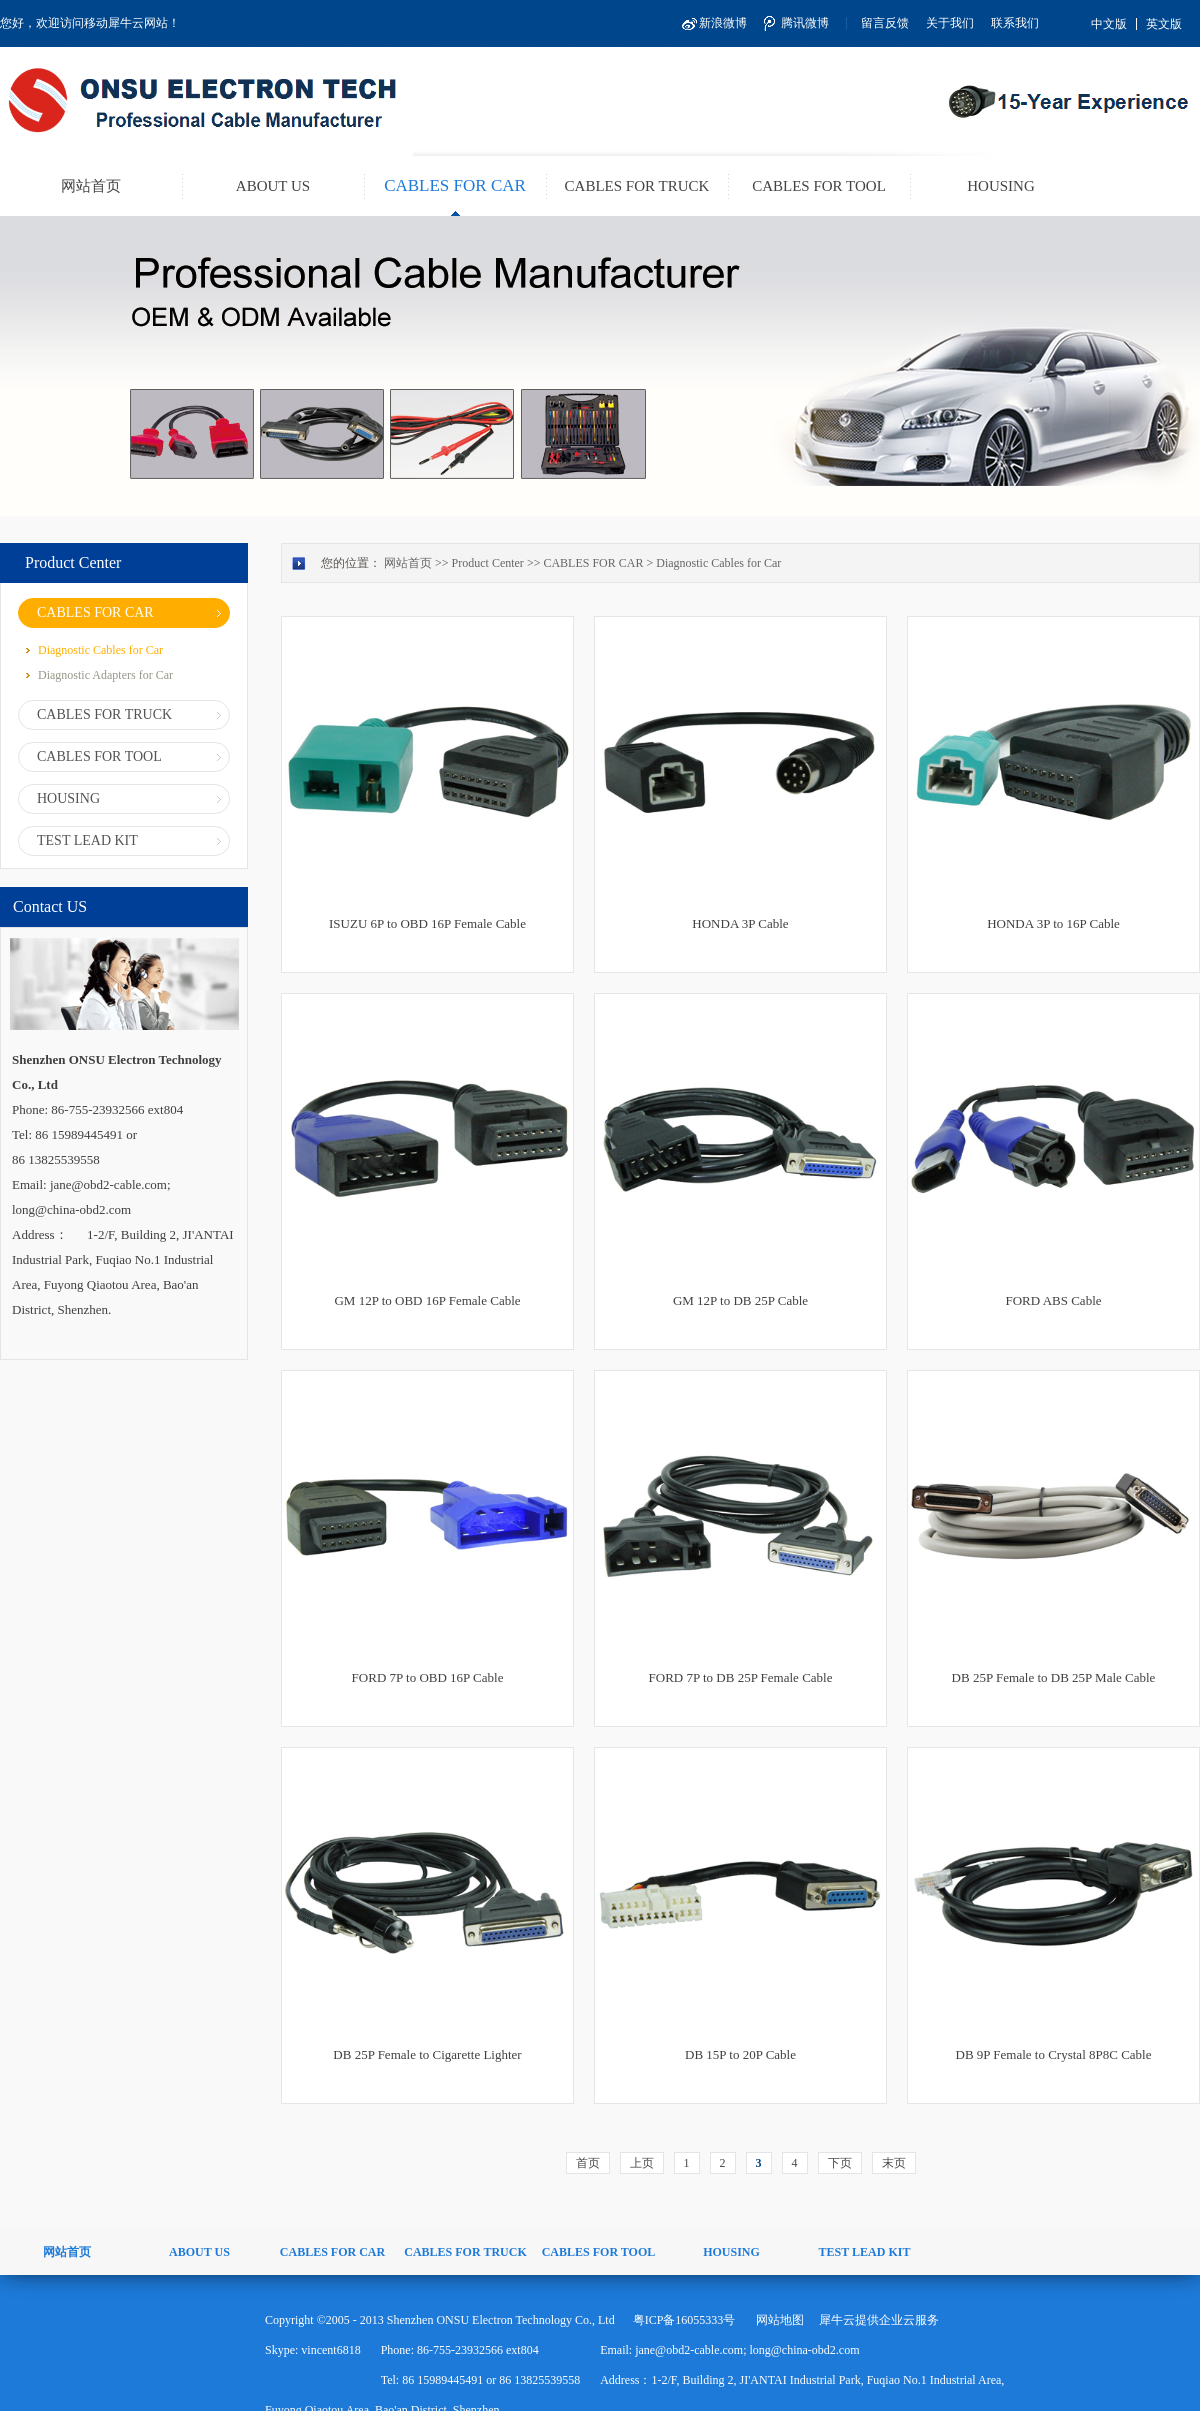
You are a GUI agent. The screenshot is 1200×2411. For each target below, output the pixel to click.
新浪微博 (723, 23)
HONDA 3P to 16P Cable (1053, 923)
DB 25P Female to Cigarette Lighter (427, 2054)
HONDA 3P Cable (740, 923)
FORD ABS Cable (1053, 1300)
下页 (840, 2163)
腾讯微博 (805, 23)
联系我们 (1015, 23)
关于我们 (950, 23)
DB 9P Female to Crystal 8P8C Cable (1054, 2054)
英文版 (1164, 24)
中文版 (1109, 24)
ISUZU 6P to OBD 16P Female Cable (427, 923)
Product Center (488, 563)
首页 (588, 2163)
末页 (894, 2163)
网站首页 (91, 186)
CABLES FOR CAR (593, 563)
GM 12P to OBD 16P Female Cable (427, 1300)
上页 (642, 2163)
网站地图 (777, 2320)
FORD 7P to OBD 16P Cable (428, 1677)
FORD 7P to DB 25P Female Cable (741, 1677)
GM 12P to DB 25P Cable (740, 1300)
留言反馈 (885, 23)
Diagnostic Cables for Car (718, 563)
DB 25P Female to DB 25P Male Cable (1054, 1677)
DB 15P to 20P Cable (740, 2054)
